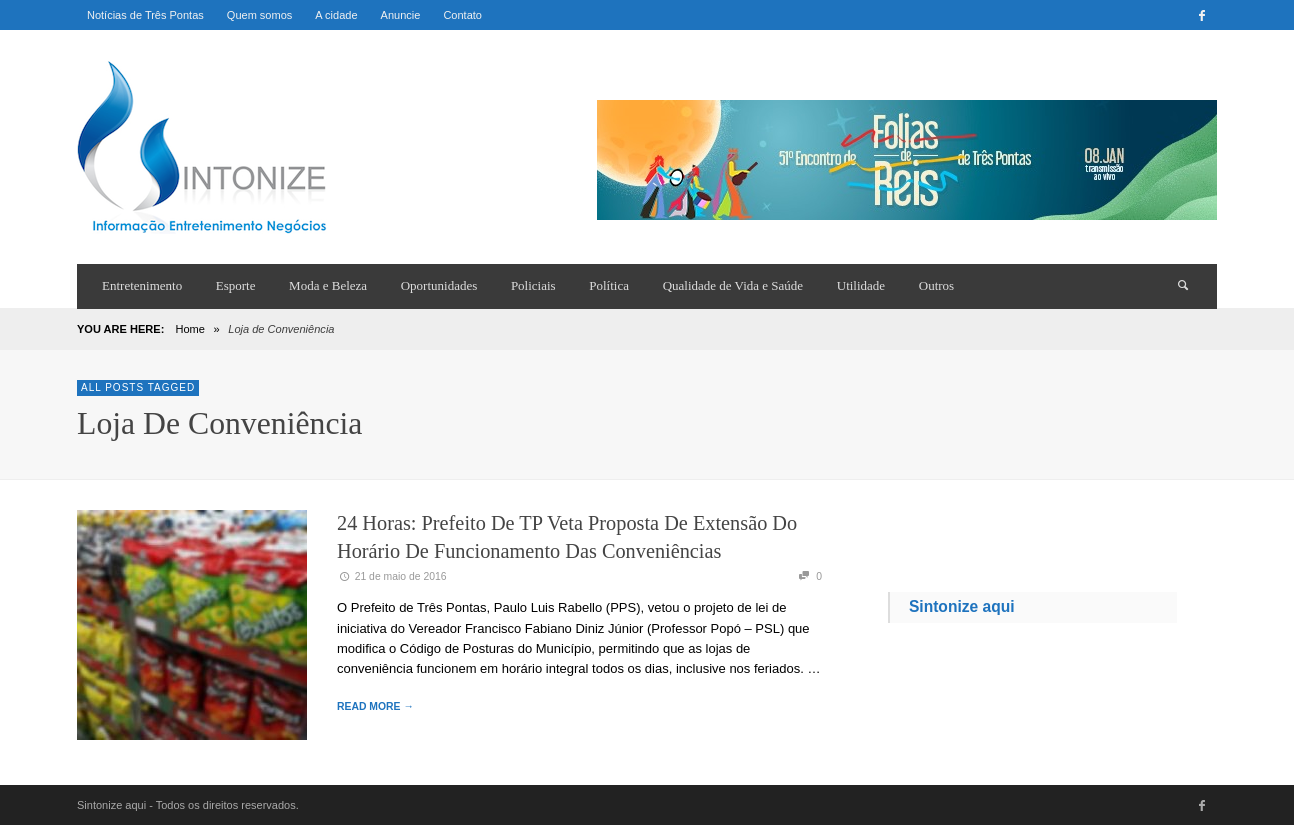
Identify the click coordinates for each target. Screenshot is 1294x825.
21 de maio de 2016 (392, 576)
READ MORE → (375, 706)
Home (189, 329)
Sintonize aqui (962, 606)
